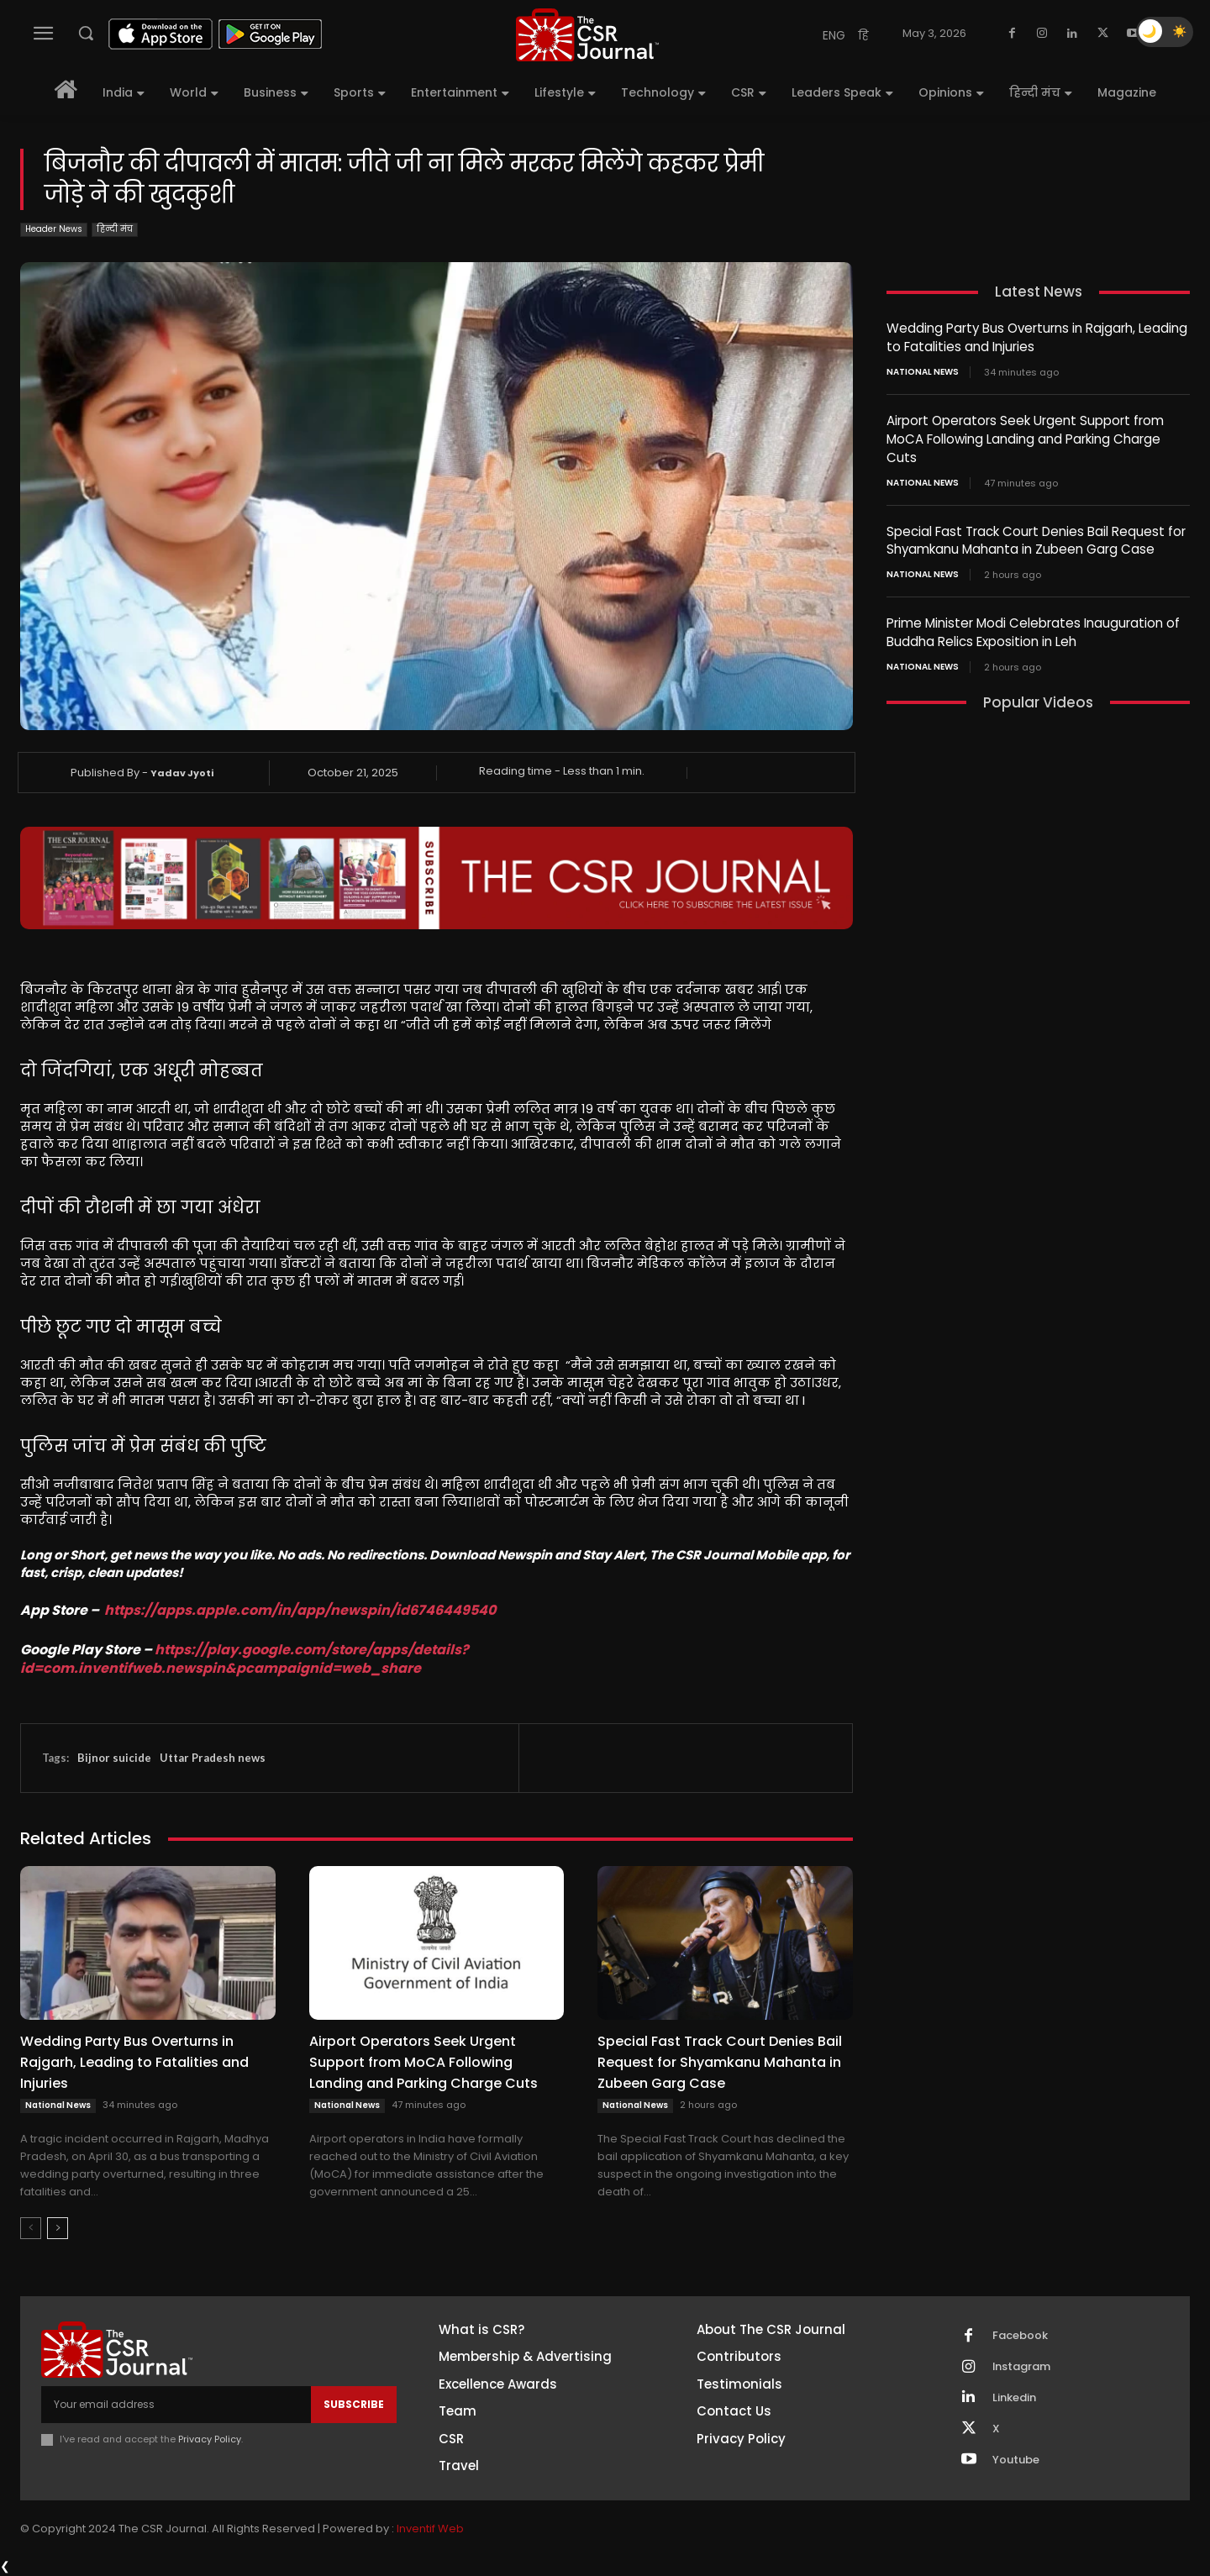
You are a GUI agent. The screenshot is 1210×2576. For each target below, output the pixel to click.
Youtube (1015, 2460)
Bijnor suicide (114, 1757)
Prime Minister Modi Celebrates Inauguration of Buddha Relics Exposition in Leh (1033, 626)
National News (58, 2105)
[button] (86, 33)
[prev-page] (30, 2228)
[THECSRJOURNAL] (587, 34)
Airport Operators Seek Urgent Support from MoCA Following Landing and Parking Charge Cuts (423, 2062)
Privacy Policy (209, 2439)
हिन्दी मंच (115, 230)
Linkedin (1014, 2397)
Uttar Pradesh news (213, 1757)
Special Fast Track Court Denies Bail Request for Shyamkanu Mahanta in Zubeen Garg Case (719, 2062)
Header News (53, 230)
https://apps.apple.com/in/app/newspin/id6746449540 (300, 1610)
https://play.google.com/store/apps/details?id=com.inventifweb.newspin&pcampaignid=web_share (244, 1659)
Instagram (1021, 2366)
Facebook (1020, 2335)
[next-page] (57, 2228)
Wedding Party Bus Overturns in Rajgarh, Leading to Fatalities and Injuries (134, 2062)
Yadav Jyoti (181, 773)
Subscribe (354, 2404)
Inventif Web (430, 2529)
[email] (176, 2404)
